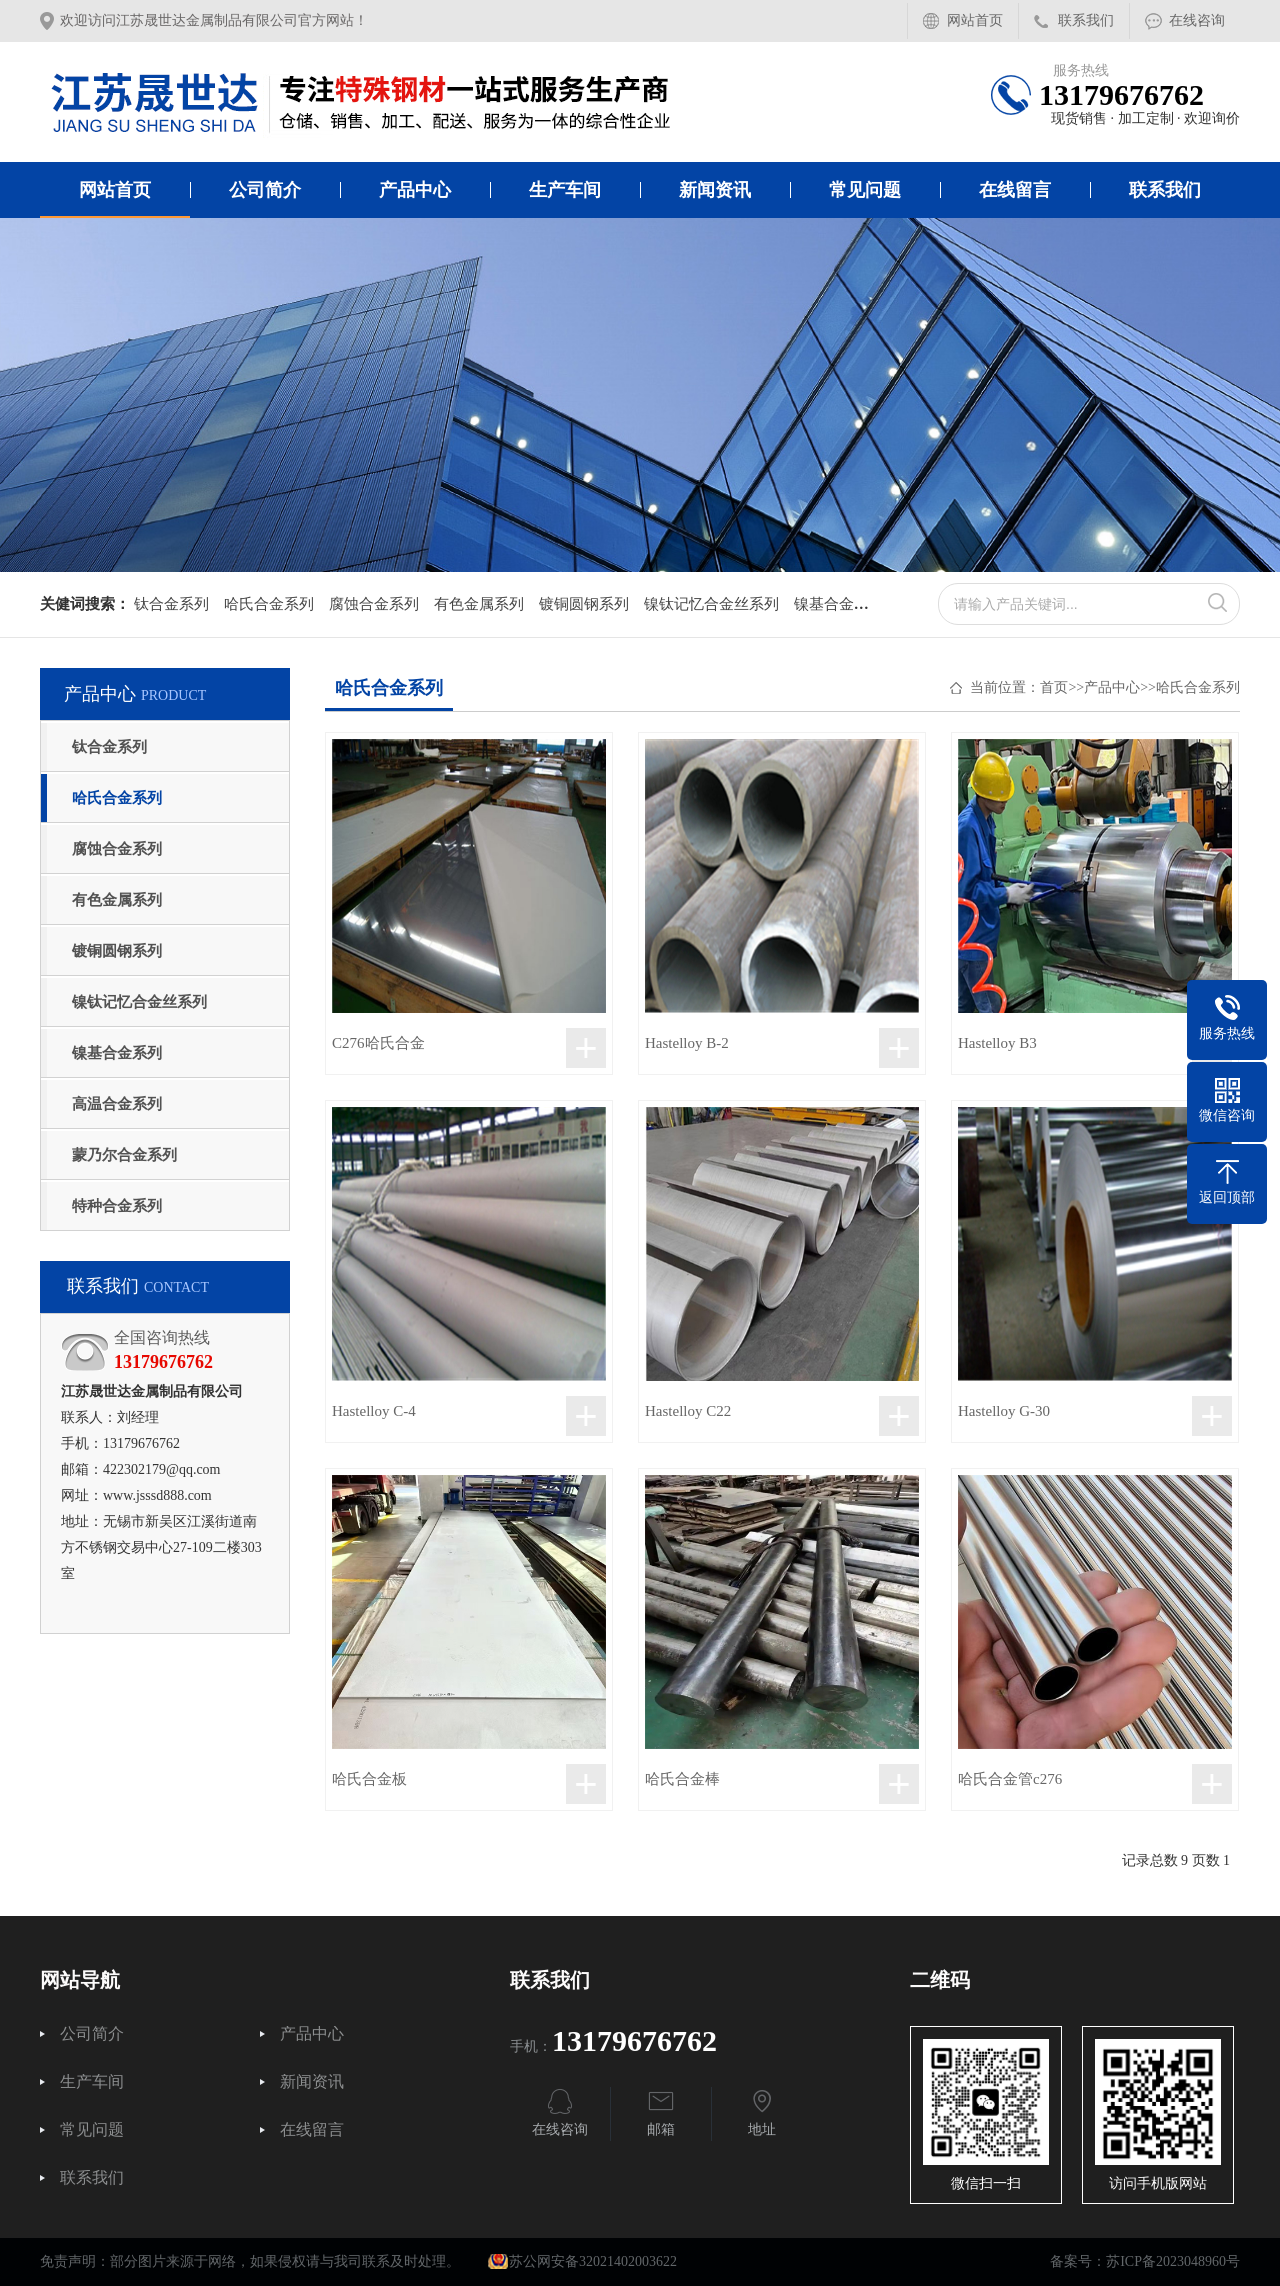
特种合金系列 (117, 1206)
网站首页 (975, 20)
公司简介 (265, 190)
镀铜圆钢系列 (584, 604)
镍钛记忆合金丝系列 (711, 604)
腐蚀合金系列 (374, 604)
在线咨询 (1197, 20)
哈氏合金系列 (269, 604)
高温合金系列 (117, 1104)
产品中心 (415, 190)
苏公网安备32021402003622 (582, 2261)
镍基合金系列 (839, 604)
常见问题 (865, 190)
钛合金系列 (171, 604)
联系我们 (1086, 20)
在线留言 (1015, 190)
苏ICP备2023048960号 (1173, 2261)
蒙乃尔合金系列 (124, 1155)
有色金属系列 (479, 604)
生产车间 (565, 190)
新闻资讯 (715, 190)
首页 (1054, 687)
